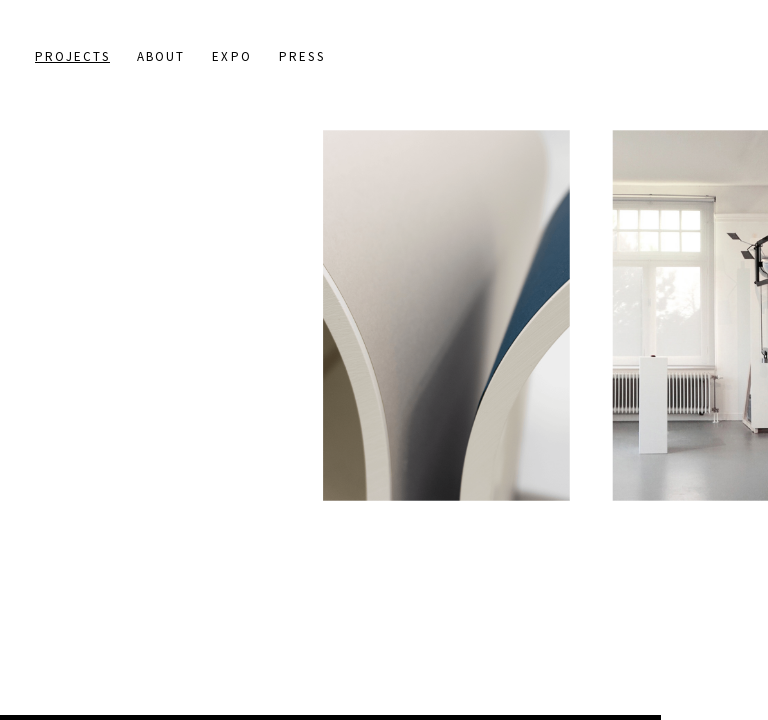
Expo (232, 56)
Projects (72, 56)
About (161, 56)
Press (302, 56)
